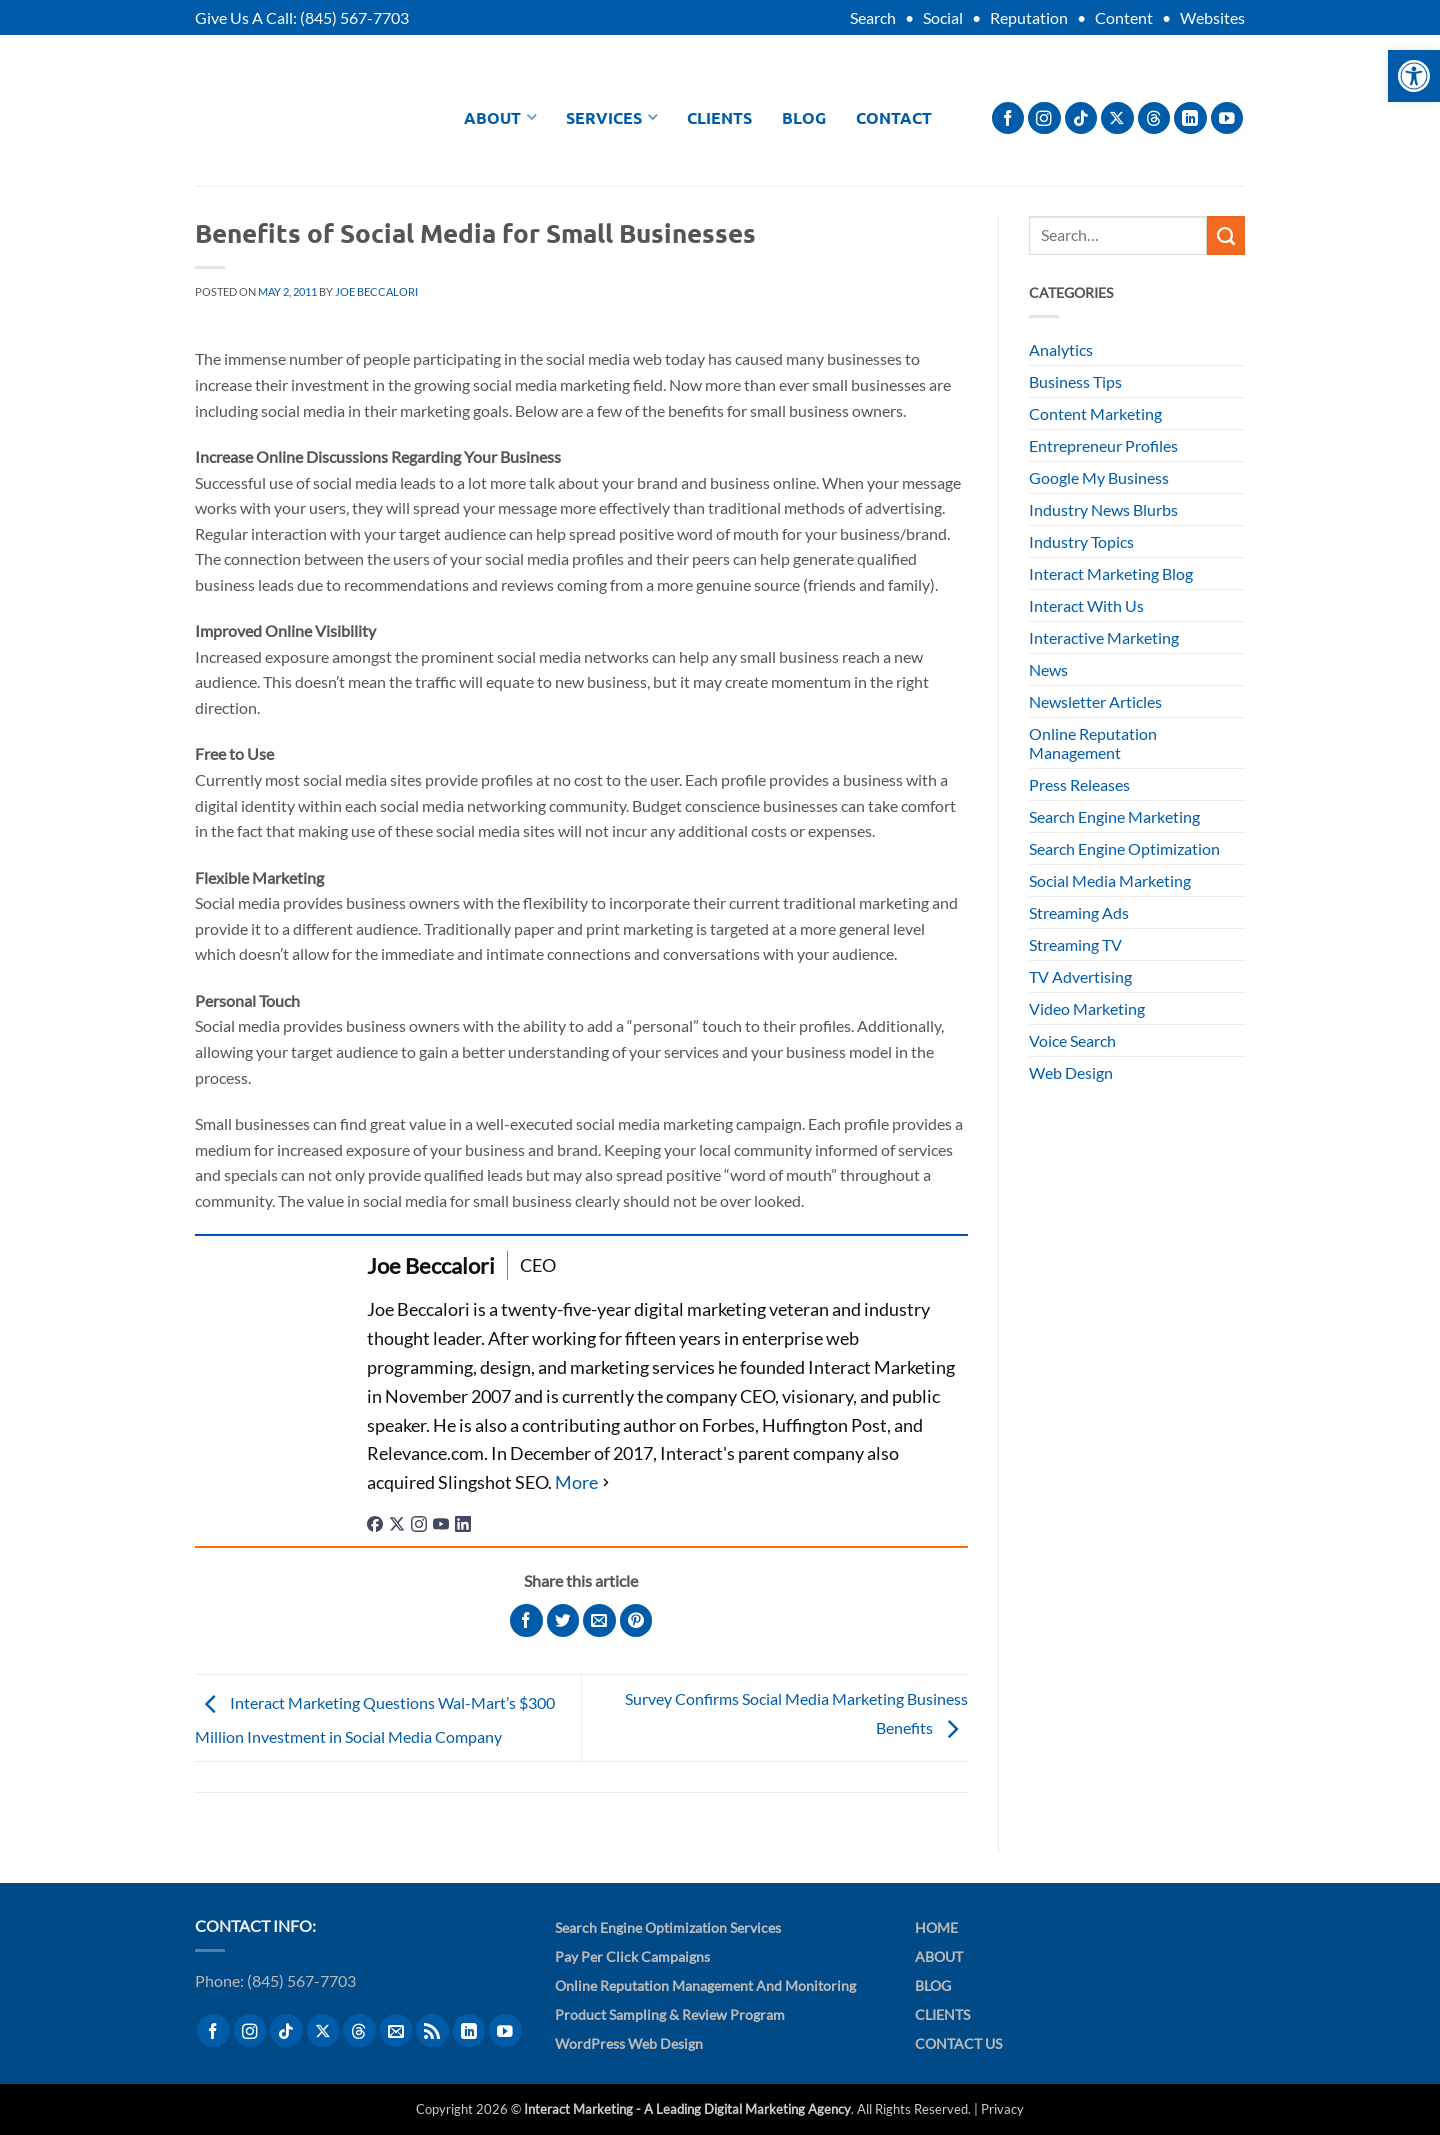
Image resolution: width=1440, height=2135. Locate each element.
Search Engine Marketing (1114, 816)
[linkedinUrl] (463, 1522)
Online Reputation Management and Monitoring (705, 1985)
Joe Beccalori (376, 291)
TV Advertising (1080, 976)
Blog (804, 117)
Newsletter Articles (1095, 701)
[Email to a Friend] (599, 1620)
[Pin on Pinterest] (636, 1620)
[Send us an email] (396, 2030)
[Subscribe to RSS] (432, 2030)
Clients (719, 117)
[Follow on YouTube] (1227, 118)
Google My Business (1099, 477)
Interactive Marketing (1104, 637)
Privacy (1002, 2109)
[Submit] (1226, 235)
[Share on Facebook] (526, 1620)
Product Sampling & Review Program (670, 2014)
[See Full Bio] (584, 1482)
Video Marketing (1087, 1008)
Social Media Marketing (1110, 880)
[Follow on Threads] (1154, 118)
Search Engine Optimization (1124, 848)
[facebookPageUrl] (375, 1522)
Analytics (1061, 349)
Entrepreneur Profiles (1103, 445)
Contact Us (958, 2043)
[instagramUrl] (419, 1522)
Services (611, 117)
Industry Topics (1081, 541)
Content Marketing (1095, 413)
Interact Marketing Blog (1111, 573)
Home (936, 1927)
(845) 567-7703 (354, 17)
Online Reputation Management (1093, 743)
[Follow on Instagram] (1044, 118)
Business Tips (1075, 381)
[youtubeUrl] (441, 1522)
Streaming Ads (1079, 912)
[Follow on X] (1117, 118)
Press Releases (1079, 784)
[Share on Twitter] (563, 1620)
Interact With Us (1086, 605)
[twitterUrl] (397, 1522)
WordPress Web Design (629, 2043)
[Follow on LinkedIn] (1190, 118)
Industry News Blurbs (1103, 509)
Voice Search (1072, 1040)
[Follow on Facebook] (1008, 118)
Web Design (1071, 1072)
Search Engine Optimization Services (668, 1927)
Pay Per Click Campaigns (632, 1956)
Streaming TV (1075, 944)
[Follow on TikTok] (1081, 118)
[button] (1414, 76)
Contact (894, 117)
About (500, 117)
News (1048, 669)
